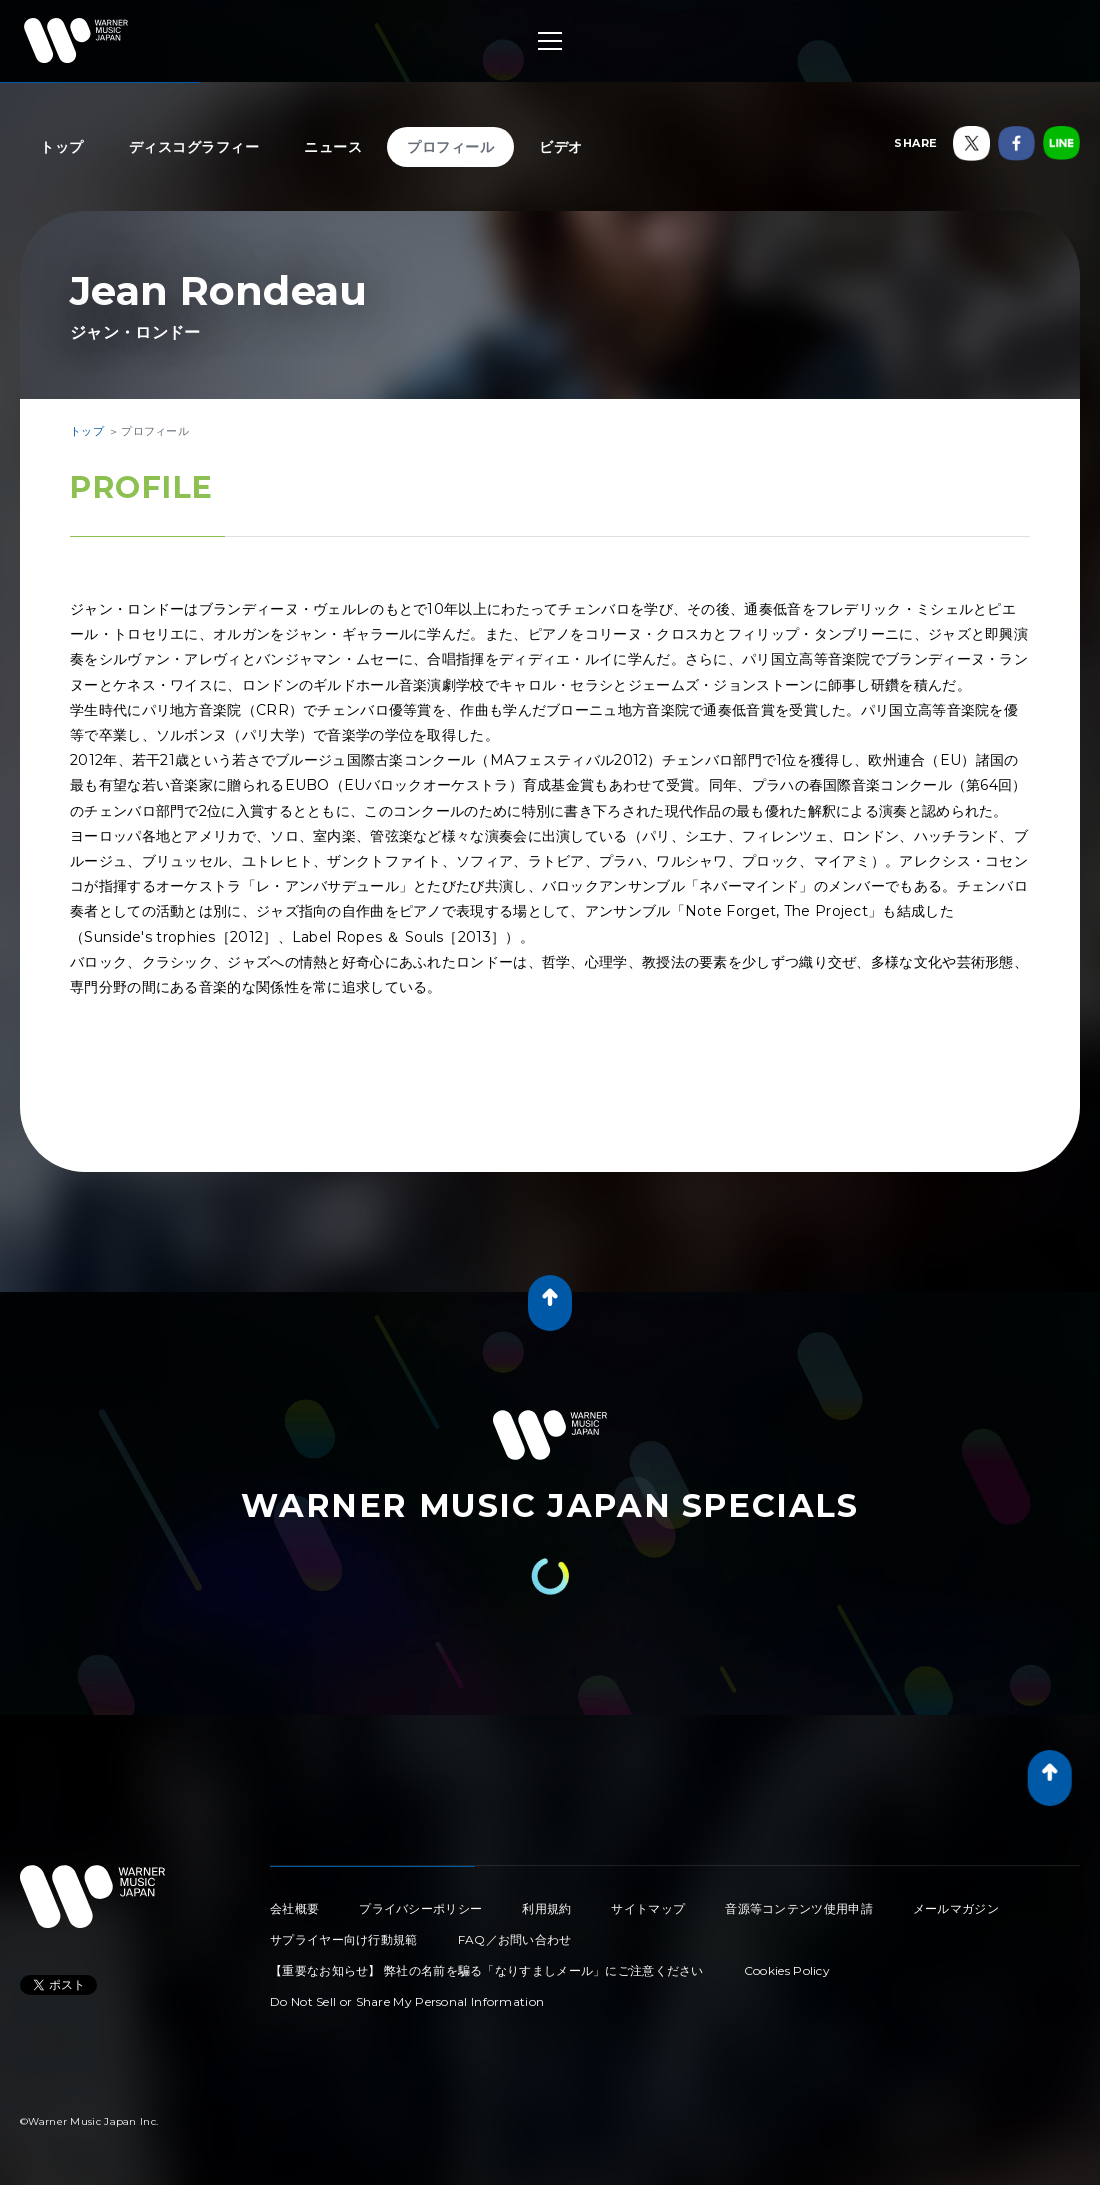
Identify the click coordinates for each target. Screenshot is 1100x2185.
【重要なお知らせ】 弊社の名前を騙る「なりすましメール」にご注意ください (487, 1970)
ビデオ (561, 147)
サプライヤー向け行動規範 (344, 1939)
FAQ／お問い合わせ (515, 1939)
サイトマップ (648, 1908)
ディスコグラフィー (194, 147)
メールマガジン (956, 1908)
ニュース (333, 147)
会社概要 (294, 1908)
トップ (62, 147)
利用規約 (546, 1908)
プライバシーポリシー (420, 1908)
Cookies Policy (787, 1970)
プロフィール (450, 147)
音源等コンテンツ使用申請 (799, 1908)
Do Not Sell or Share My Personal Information (407, 2001)
